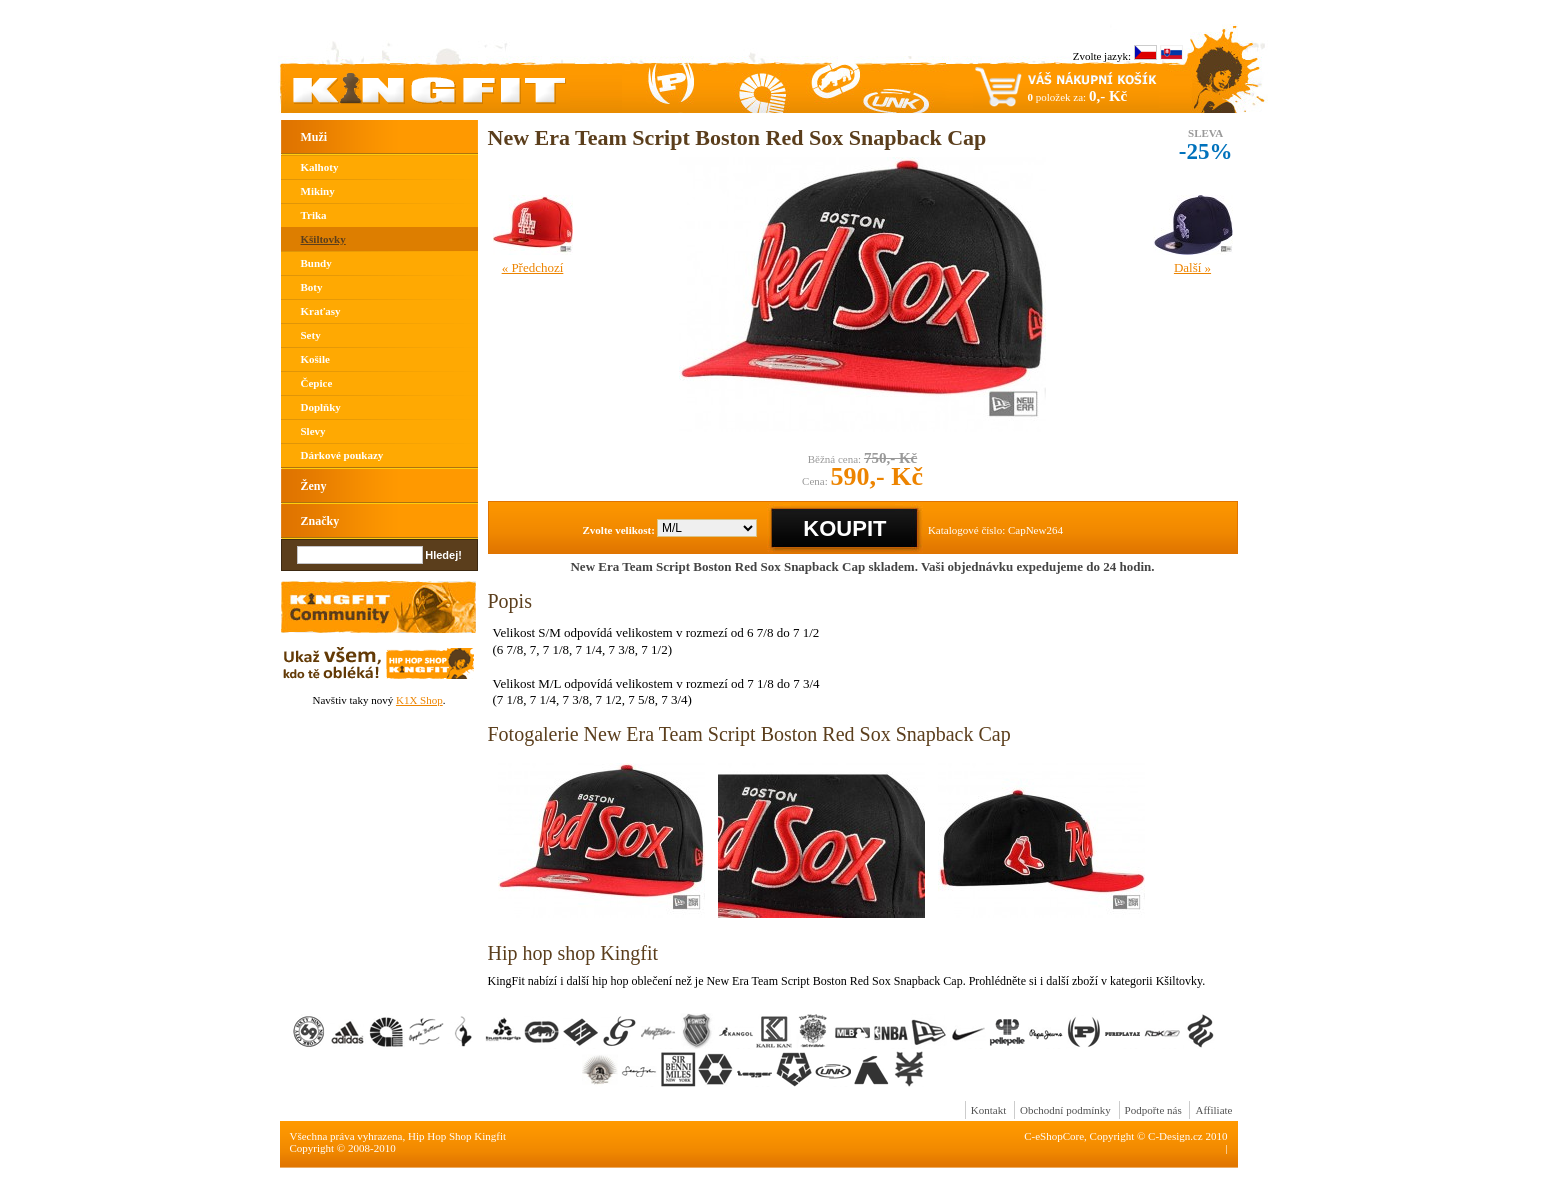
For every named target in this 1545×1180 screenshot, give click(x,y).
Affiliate (1213, 1110)
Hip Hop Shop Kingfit (457, 1136)
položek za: (1078, 96)
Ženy (314, 486)
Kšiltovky (323, 239)
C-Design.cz (1175, 1136)
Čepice (317, 383)
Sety (311, 335)
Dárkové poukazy (342, 455)
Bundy (316, 263)
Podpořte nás (1153, 1110)
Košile (315, 359)
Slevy (313, 431)
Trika (314, 215)
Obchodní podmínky (1065, 1110)
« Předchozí (533, 267)
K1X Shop (419, 700)
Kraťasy (321, 311)
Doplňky (321, 407)
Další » (1192, 267)
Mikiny (318, 191)
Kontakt (988, 1110)
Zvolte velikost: (619, 530)
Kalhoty (320, 167)
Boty (312, 287)
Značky (320, 521)
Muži (314, 137)
